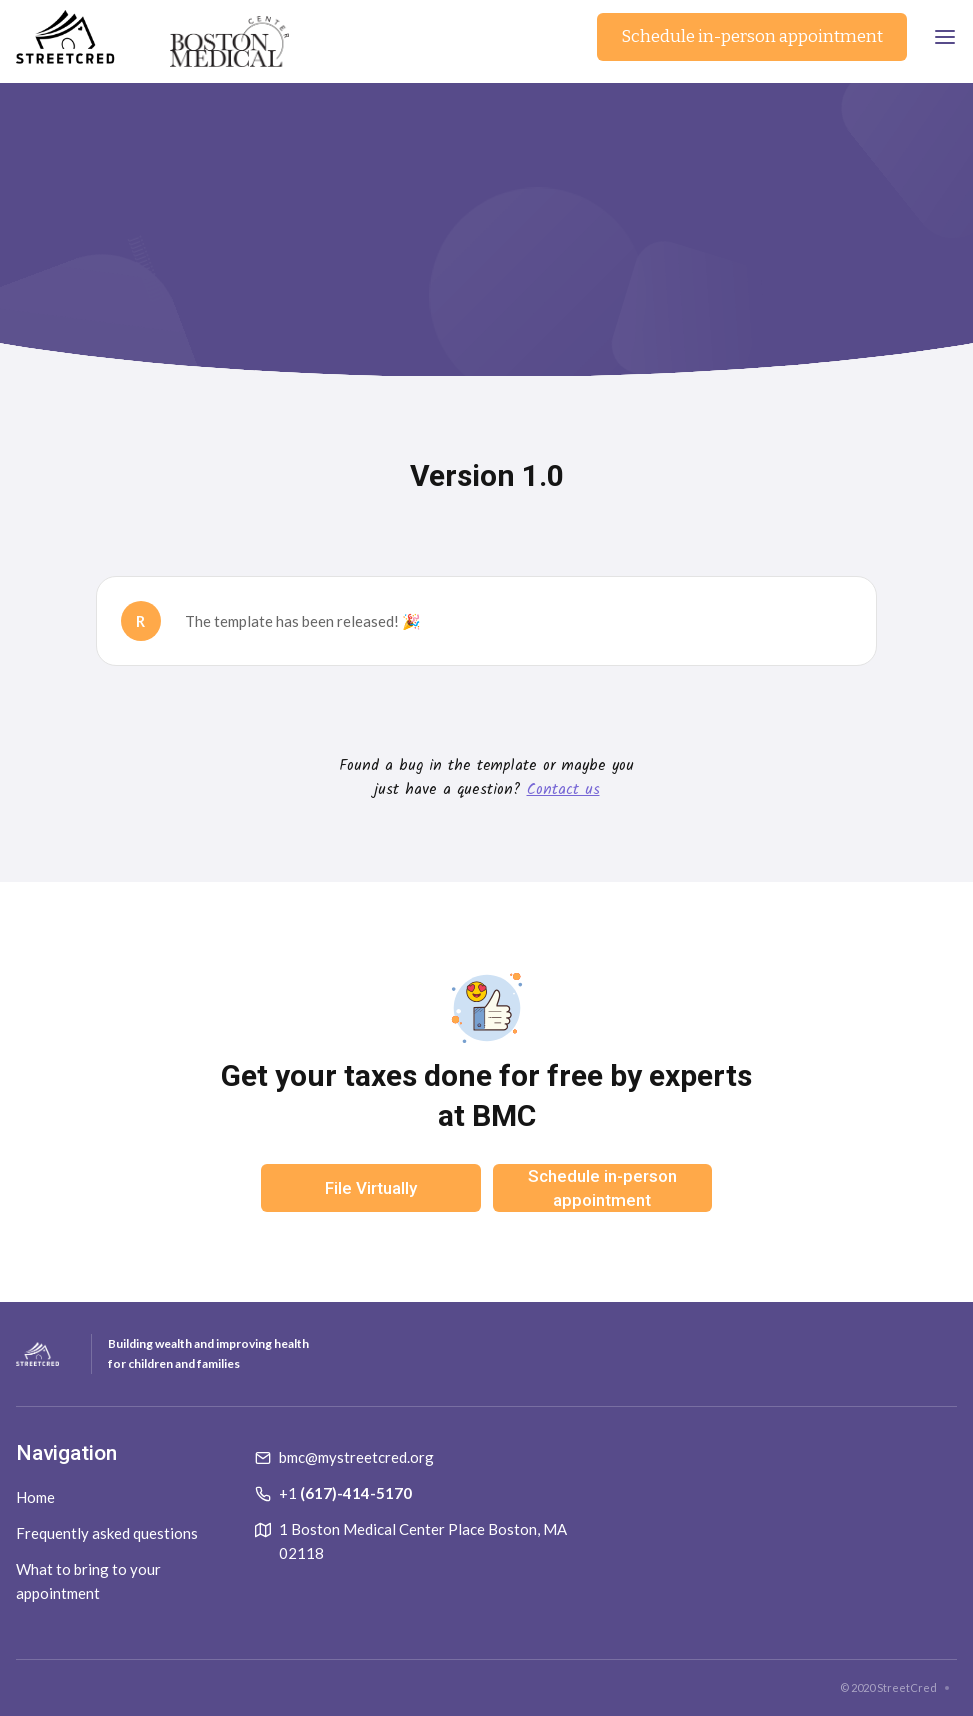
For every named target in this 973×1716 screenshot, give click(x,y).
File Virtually (371, 1188)
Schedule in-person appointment (752, 36)
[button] (945, 37)
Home (35, 1497)
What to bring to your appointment (88, 1581)
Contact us (563, 790)
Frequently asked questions (107, 1533)
